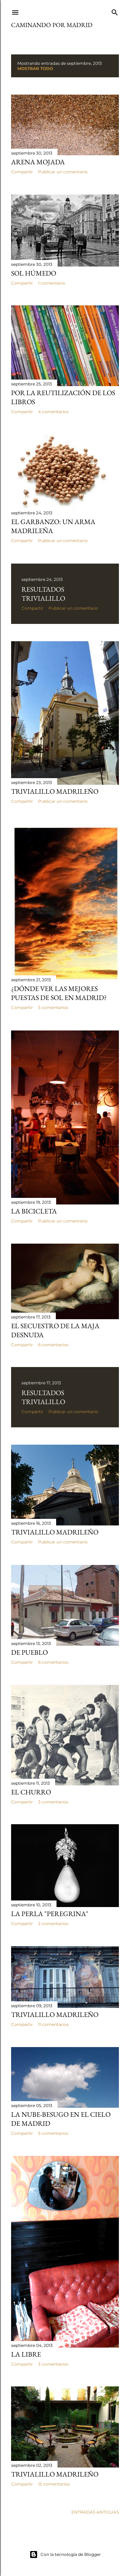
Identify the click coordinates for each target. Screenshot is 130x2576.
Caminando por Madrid (52, 25)
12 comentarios (54, 2484)
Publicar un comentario (63, 171)
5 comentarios (53, 1007)
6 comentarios (53, 1344)
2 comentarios (53, 1923)
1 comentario (51, 283)
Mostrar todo (35, 68)
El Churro (31, 1791)
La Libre (26, 2354)
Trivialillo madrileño (54, 2014)
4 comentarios (53, 411)
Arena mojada (38, 161)
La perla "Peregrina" (49, 1913)
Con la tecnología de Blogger (65, 2554)
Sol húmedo (33, 273)
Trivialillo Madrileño (54, 791)
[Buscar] (115, 11)
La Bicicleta (34, 1211)
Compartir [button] (22, 171)
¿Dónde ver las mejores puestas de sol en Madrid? (59, 993)
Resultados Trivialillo (43, 594)
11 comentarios (53, 2024)
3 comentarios (53, 1801)
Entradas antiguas (95, 2512)
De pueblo (29, 1652)
